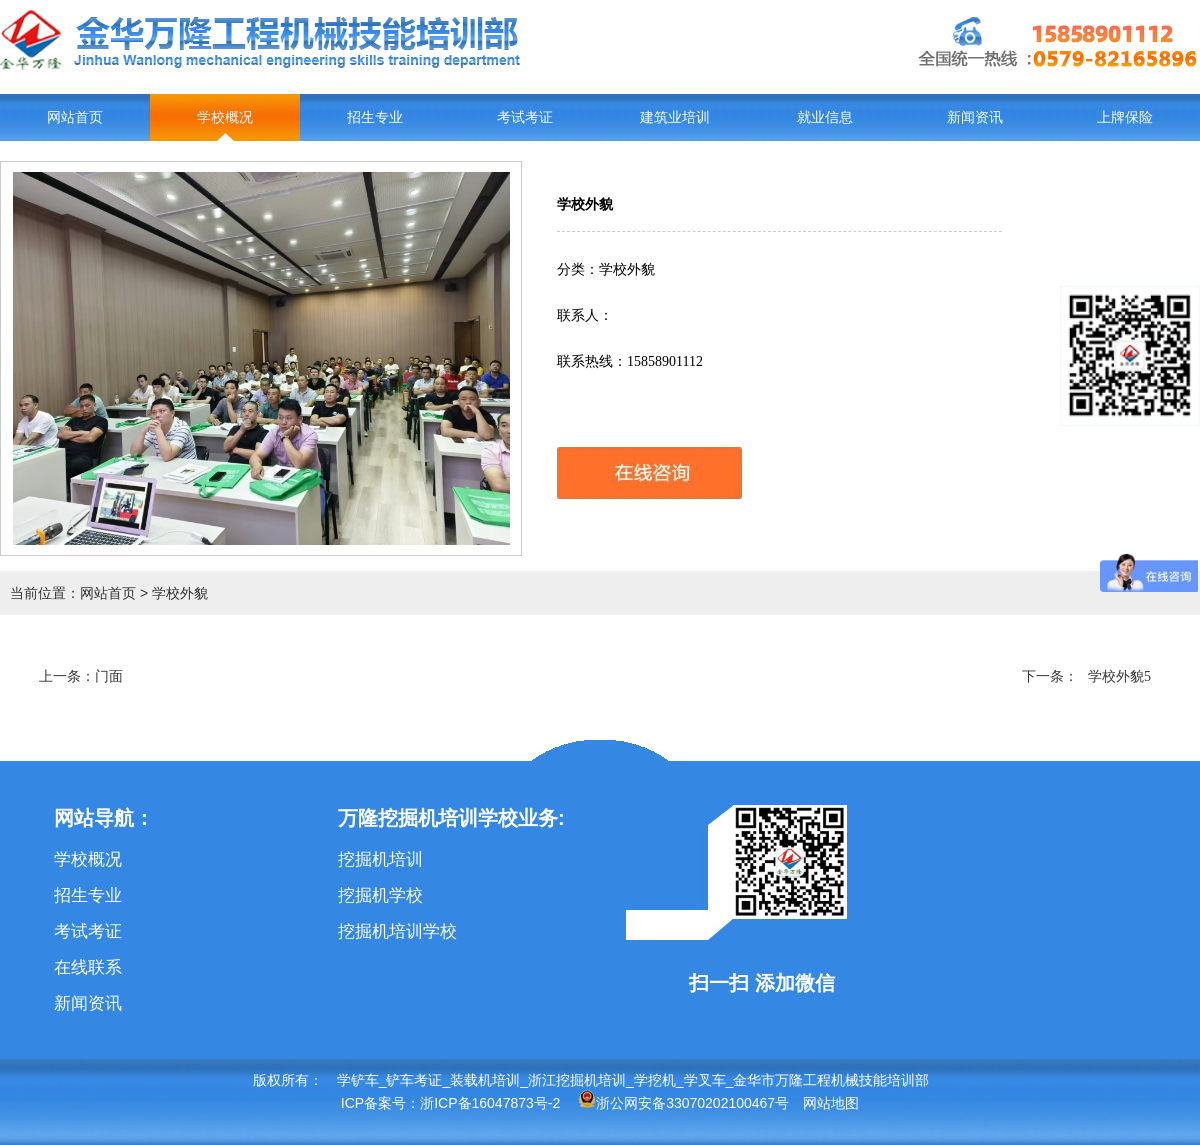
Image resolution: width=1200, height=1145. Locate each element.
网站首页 (75, 117)
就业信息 (825, 117)
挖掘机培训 (380, 859)
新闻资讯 (975, 117)
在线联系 (88, 967)
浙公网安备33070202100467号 (683, 1103)
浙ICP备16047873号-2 (490, 1103)
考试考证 (525, 117)
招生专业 (375, 117)
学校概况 (225, 117)
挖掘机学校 (380, 895)
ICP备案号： (380, 1103)
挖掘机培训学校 (397, 931)
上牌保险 (1125, 117)
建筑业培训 (675, 117)
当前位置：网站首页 (73, 593)
